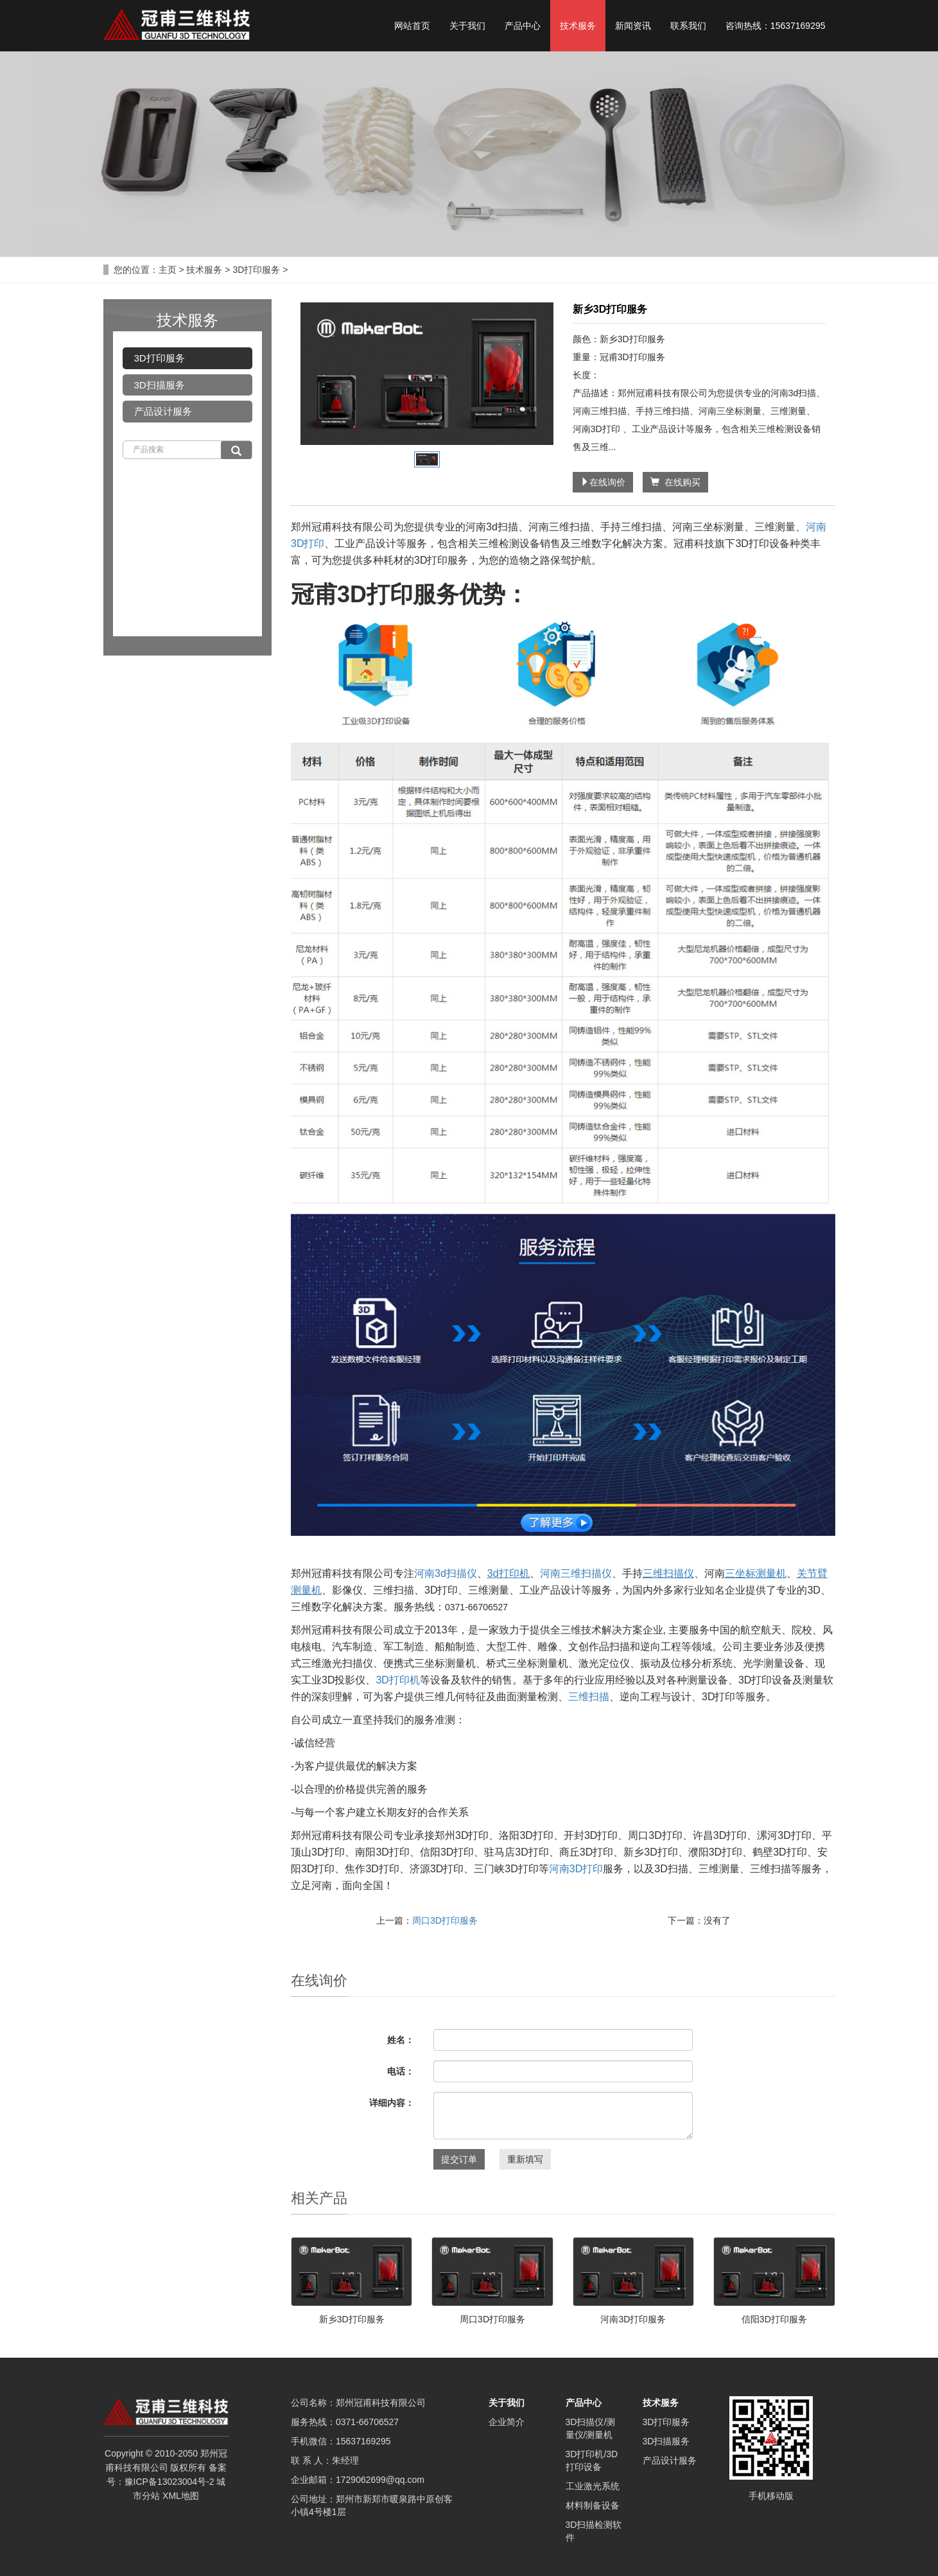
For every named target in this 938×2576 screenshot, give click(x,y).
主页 (168, 270)
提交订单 (459, 2159)
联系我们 (688, 26)
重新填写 (525, 2159)
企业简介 (507, 2422)
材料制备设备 (593, 2505)
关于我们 (467, 26)
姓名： (400, 2040)
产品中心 (523, 26)
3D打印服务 (256, 270)
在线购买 (675, 482)
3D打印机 (397, 1680)
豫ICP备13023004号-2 (169, 2481)
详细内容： (391, 2103)
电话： (400, 2071)
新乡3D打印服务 (352, 2319)
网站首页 (412, 26)
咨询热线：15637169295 (775, 26)
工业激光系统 (593, 2486)
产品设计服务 (163, 411)
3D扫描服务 (159, 384)
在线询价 (602, 482)
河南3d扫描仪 (445, 1573)
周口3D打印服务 (445, 1920)
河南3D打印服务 (633, 2319)
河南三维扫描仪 (576, 1573)
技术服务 (578, 26)
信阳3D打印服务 (774, 2319)
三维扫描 (588, 1696)
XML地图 (180, 2496)
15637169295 (363, 2441)
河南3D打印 (576, 1868)
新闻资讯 (633, 26)
